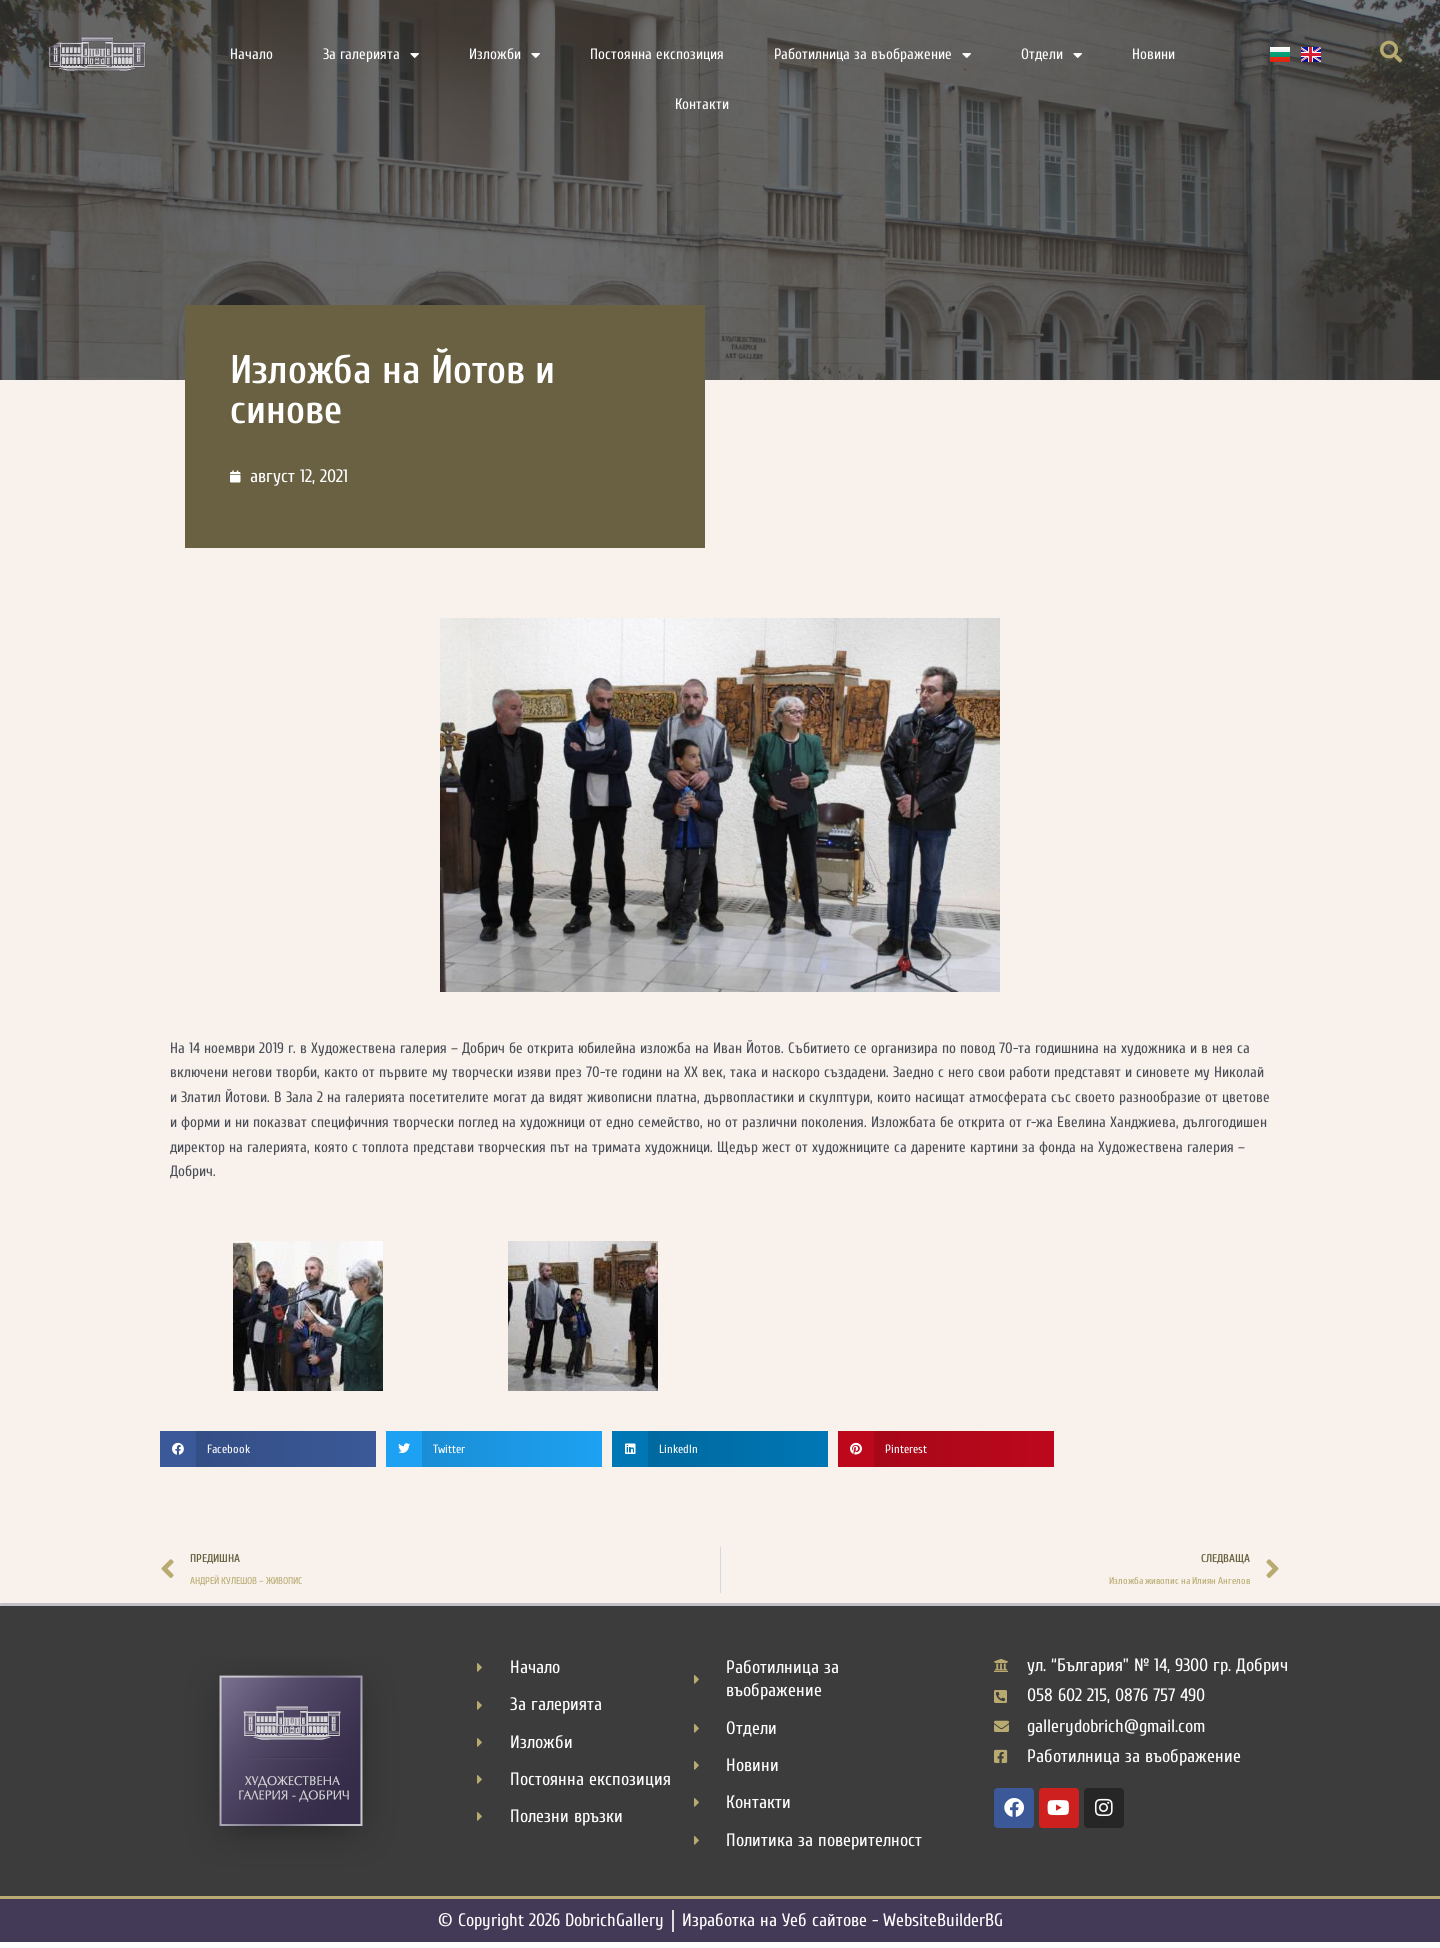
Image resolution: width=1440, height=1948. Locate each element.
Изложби (504, 55)
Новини (1153, 54)
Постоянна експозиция (657, 54)
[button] (1391, 52)
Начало (251, 54)
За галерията (371, 55)
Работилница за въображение (872, 55)
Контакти (702, 104)
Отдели (1051, 55)
